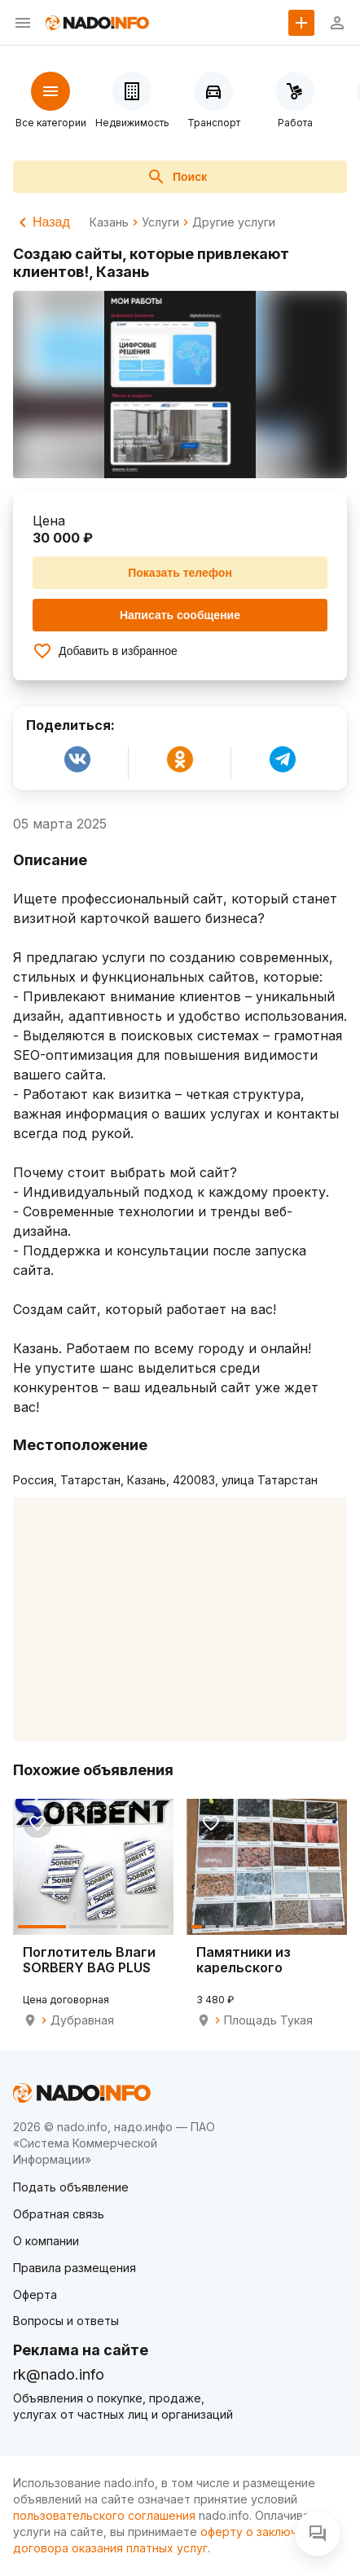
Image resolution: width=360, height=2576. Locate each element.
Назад (41, 222)
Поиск (177, 177)
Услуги (160, 222)
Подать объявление (71, 2187)
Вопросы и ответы (66, 2321)
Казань (109, 222)
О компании (46, 2241)
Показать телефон (180, 572)
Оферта (35, 2294)
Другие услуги (233, 222)
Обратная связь (58, 2214)
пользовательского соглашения (104, 2515)
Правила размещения (74, 2268)
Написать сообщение (180, 615)
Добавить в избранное (105, 651)
